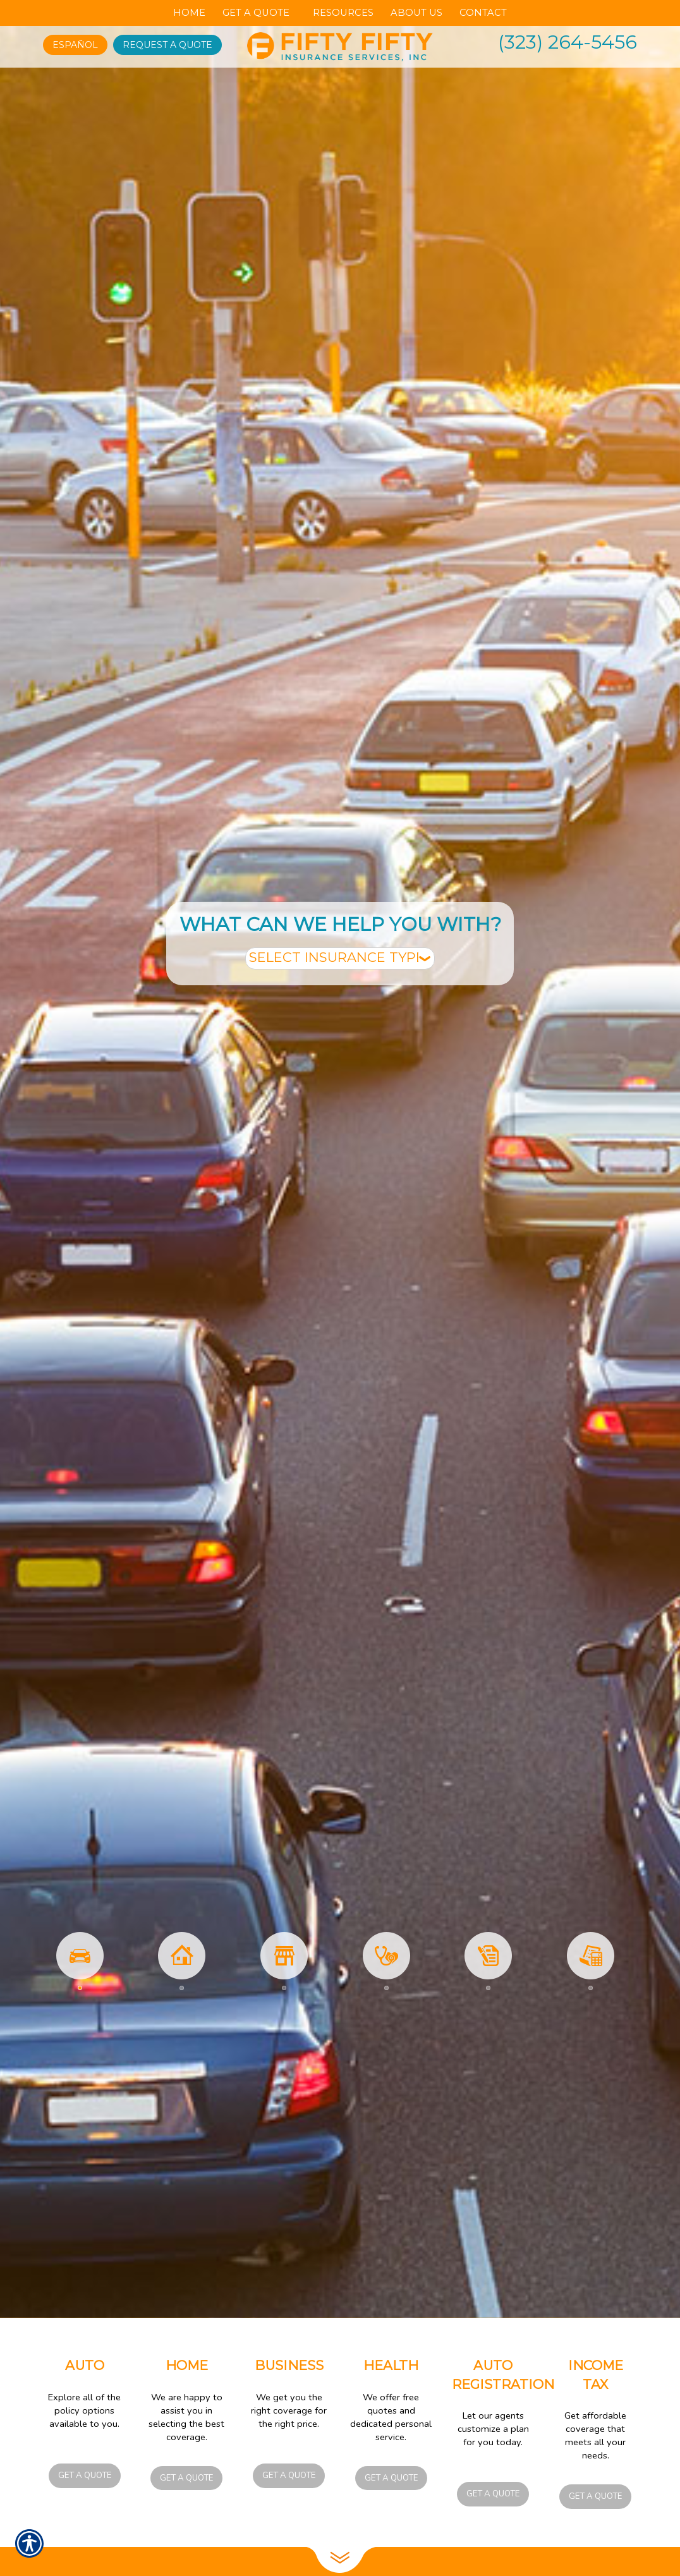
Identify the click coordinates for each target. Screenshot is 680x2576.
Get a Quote (84, 2475)
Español (75, 45)
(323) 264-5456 (567, 42)
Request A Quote (167, 45)
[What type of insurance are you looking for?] (340, 958)
